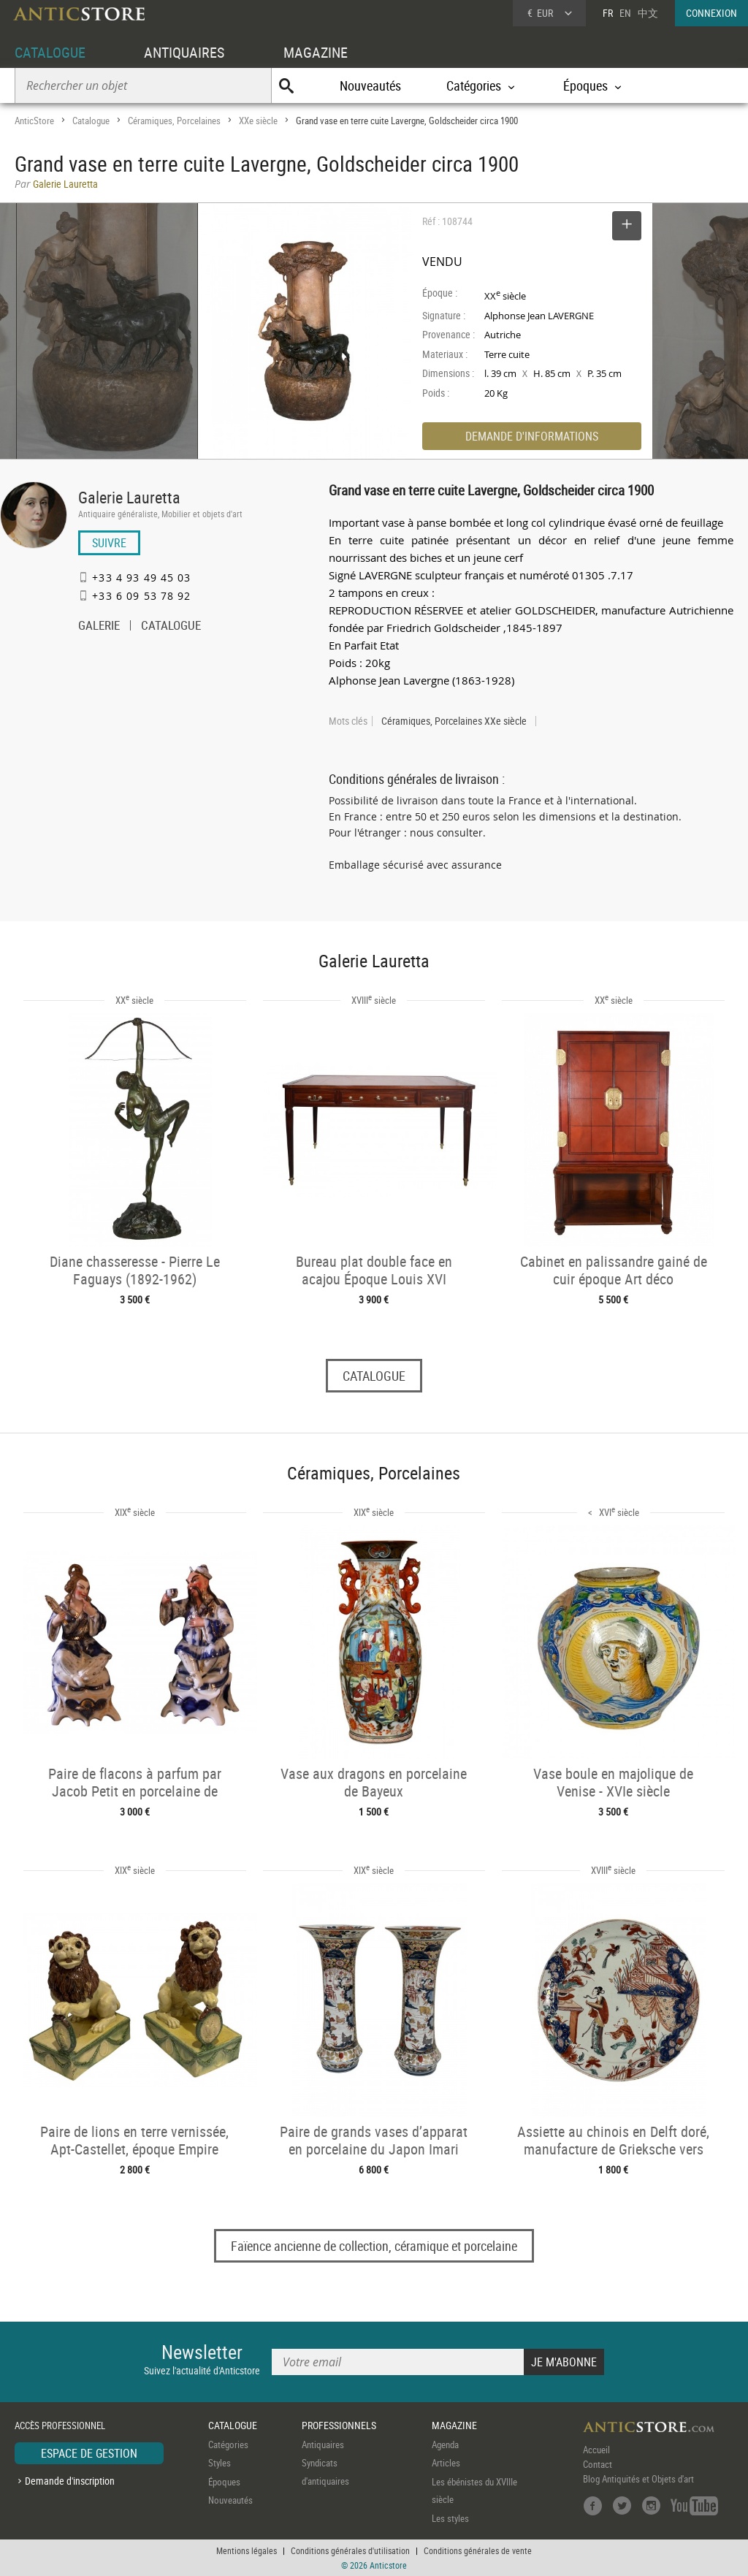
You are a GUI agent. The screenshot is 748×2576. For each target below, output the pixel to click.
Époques (224, 2481)
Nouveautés (370, 85)
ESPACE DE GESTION (89, 2453)
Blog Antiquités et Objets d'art (638, 2478)
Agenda (445, 2444)
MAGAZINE (315, 52)
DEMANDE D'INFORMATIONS (531, 436)
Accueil (596, 2449)
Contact (597, 2464)
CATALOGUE (50, 52)
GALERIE (99, 626)
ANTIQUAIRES (184, 52)
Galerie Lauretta (129, 497)
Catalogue (91, 120)
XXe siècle (258, 120)
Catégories (228, 2444)
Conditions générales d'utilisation (350, 2550)
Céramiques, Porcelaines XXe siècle (454, 721)
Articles (446, 2462)
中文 (648, 13)
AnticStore (34, 120)
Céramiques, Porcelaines (174, 120)
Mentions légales (246, 2550)
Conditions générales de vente (478, 2550)
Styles (219, 2462)
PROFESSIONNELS (339, 2425)
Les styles (450, 2518)
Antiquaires (323, 2444)
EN (625, 13)
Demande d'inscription (70, 2481)
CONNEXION (711, 13)
